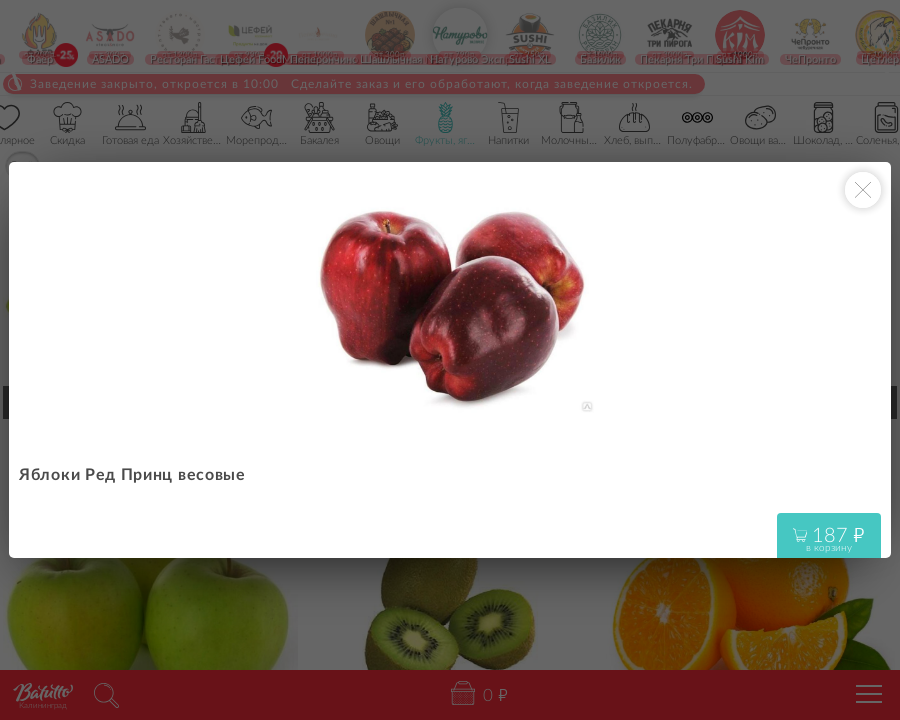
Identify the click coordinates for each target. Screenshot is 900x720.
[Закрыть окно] (863, 190)
